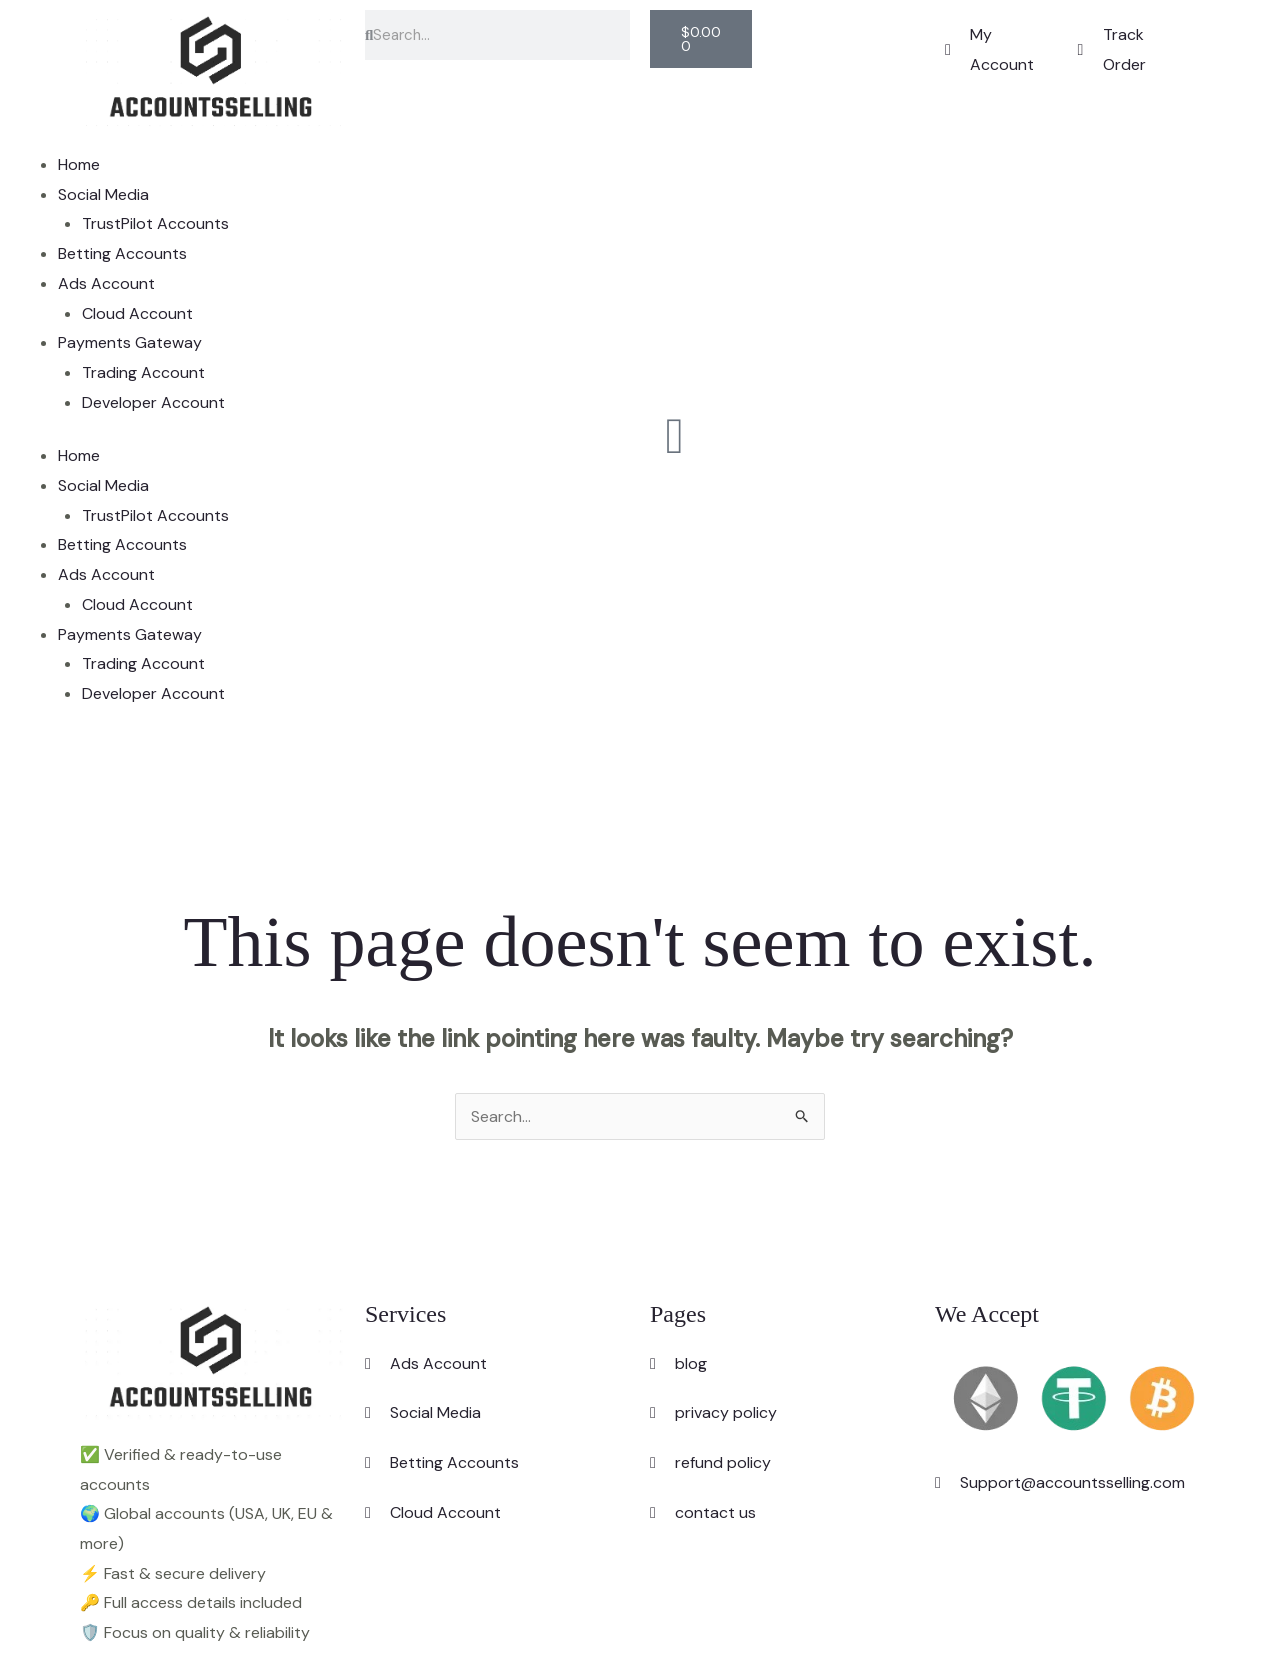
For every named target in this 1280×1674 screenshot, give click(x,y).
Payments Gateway (130, 342)
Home (79, 164)
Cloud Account (137, 313)
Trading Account (143, 372)
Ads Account (106, 283)
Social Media (103, 194)
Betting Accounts (122, 253)
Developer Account (153, 402)
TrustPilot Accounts (155, 223)
